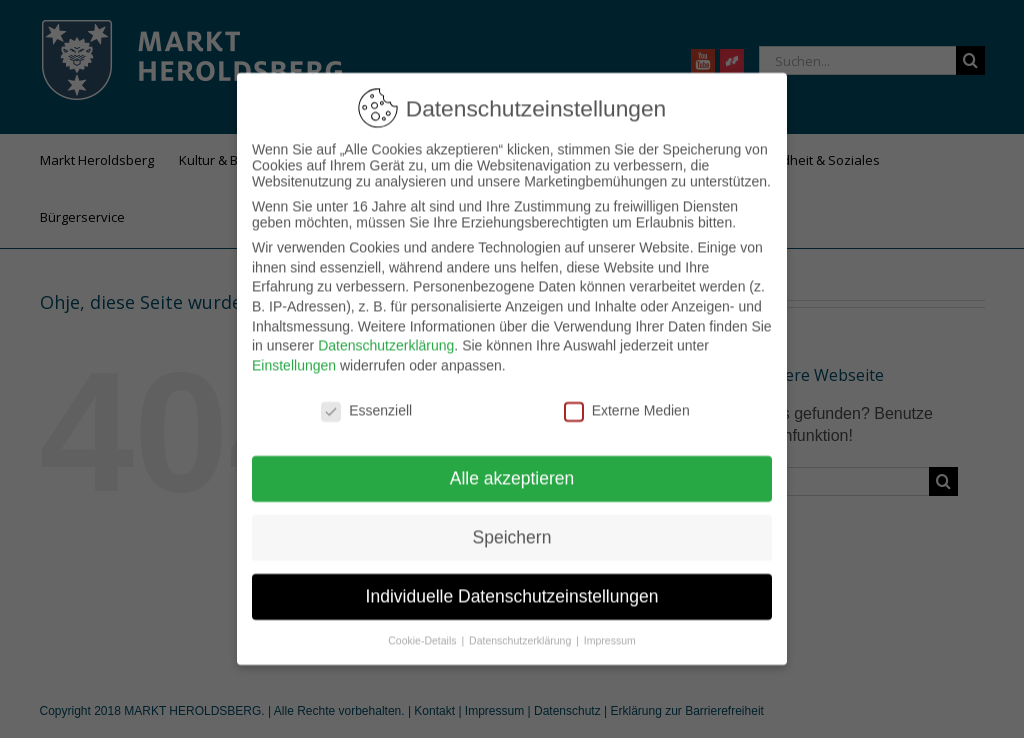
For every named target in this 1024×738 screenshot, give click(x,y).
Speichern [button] (512, 523)
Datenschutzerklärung (386, 331)
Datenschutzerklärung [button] (521, 626)
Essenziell (366, 395)
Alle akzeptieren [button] (512, 464)
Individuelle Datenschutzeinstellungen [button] (512, 582)
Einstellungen (294, 350)
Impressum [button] (610, 626)
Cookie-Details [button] (423, 626)
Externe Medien (627, 395)
